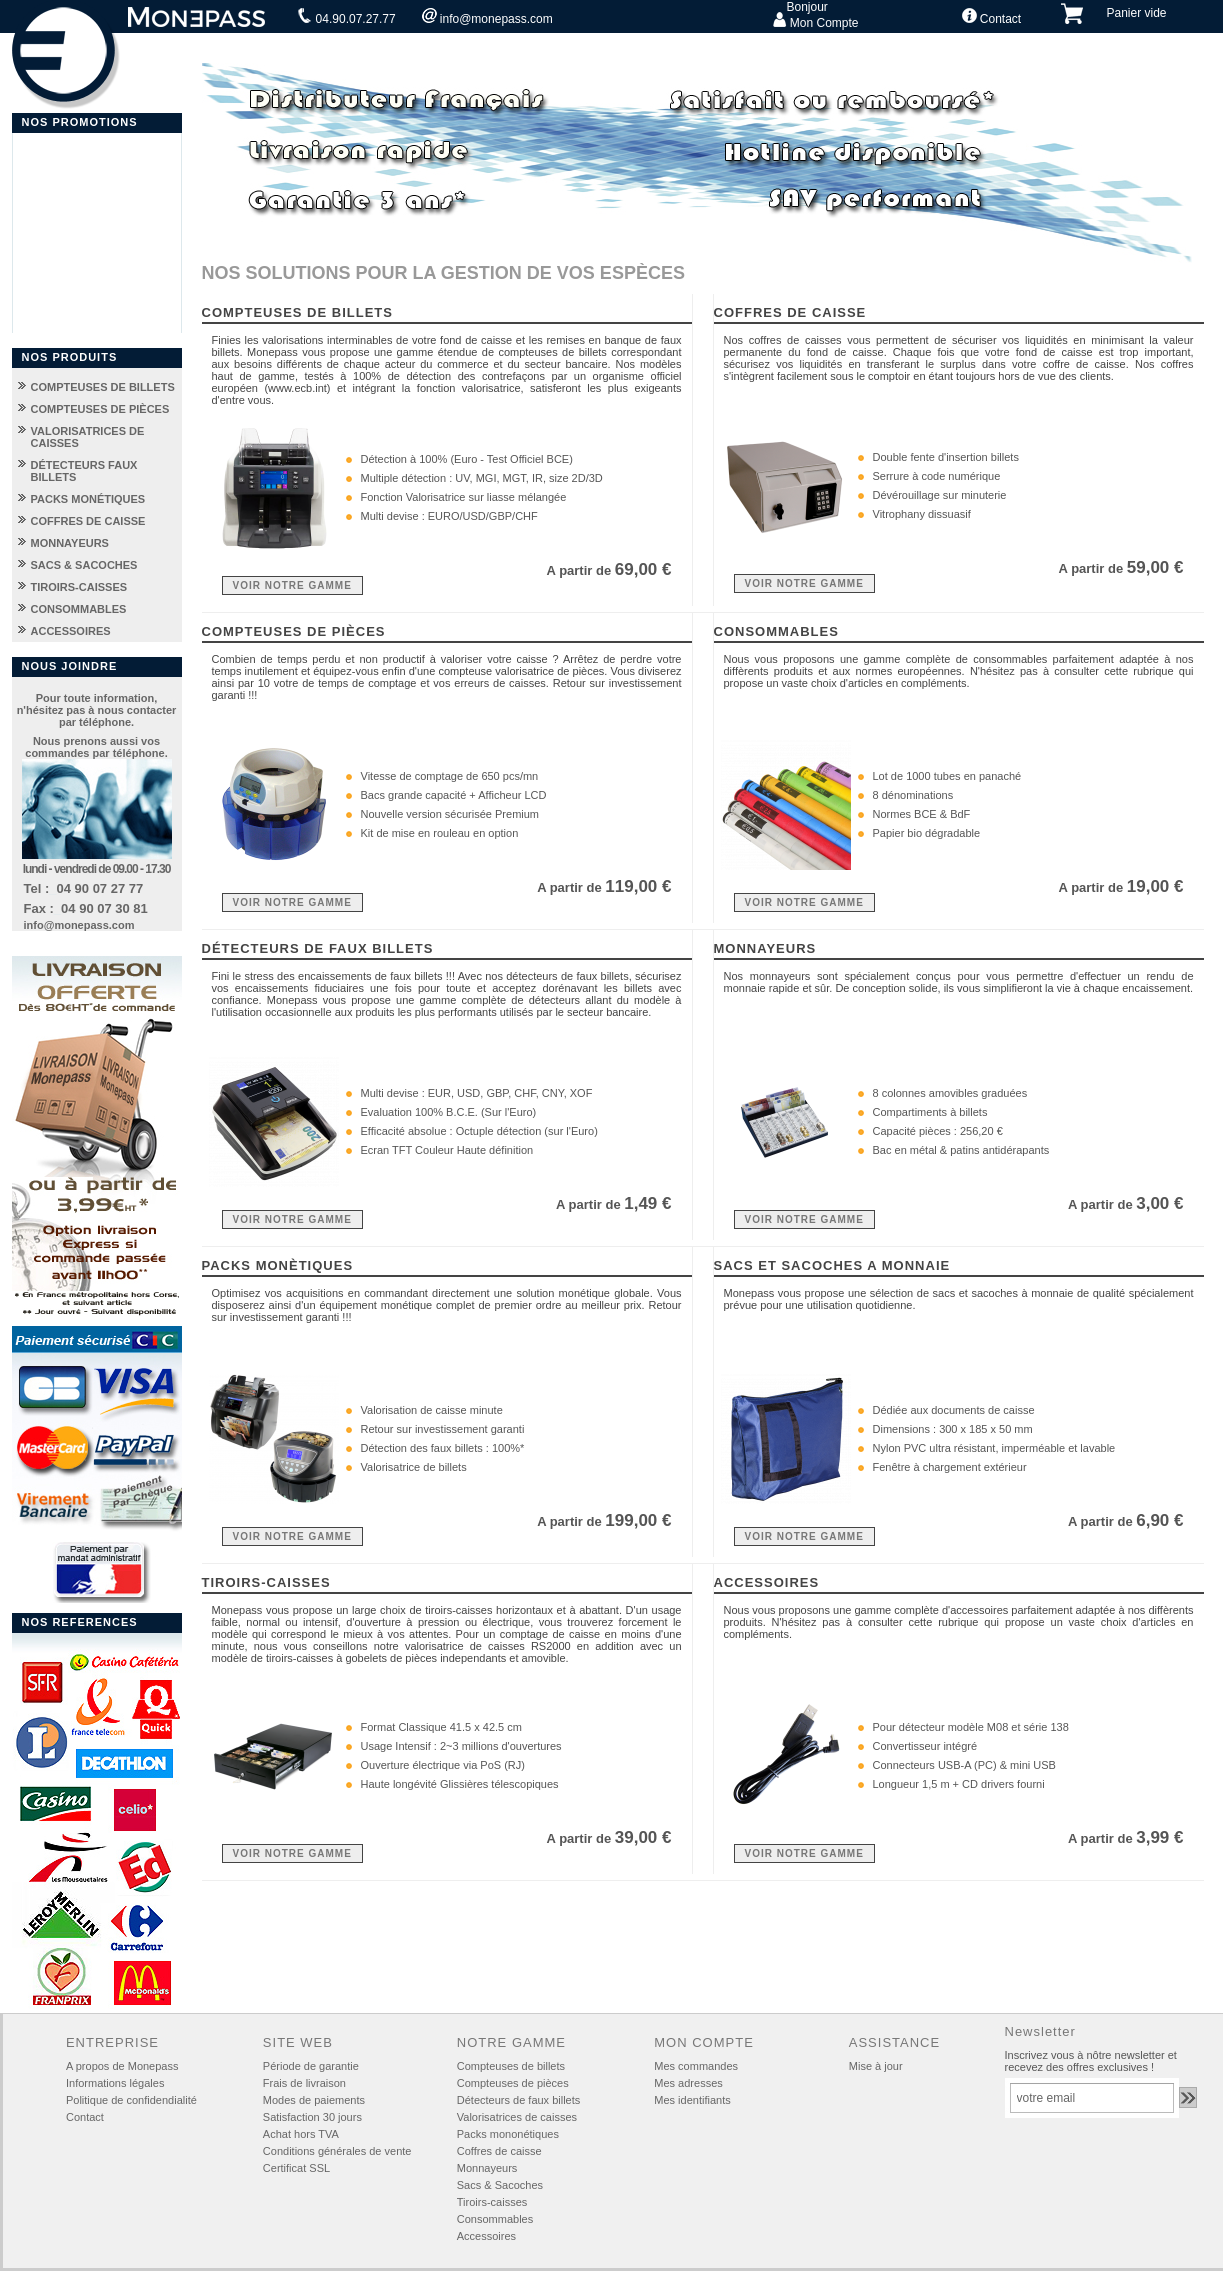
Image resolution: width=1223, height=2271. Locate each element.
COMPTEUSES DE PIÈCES (100, 409)
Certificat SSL (296, 2168)
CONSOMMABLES (79, 609)
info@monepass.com (487, 17)
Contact (992, 17)
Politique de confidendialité (131, 2100)
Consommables (495, 2219)
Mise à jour (876, 2066)
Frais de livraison (304, 2083)
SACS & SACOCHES (84, 565)
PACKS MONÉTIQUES (88, 499)
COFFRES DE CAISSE (88, 521)
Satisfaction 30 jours (312, 2117)
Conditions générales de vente (337, 2151)
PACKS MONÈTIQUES (278, 1265)
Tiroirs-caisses (492, 2202)
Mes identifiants (692, 2100)
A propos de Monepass (122, 2066)
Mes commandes (696, 2066)
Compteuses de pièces (513, 2083)
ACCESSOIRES (71, 631)
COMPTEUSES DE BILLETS (103, 387)
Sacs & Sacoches (500, 2185)
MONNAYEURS (70, 543)
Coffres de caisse (499, 2151)
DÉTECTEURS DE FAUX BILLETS (318, 948)
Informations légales (115, 2083)
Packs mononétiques (508, 2134)
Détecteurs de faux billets (519, 2100)
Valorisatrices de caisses (517, 2117)
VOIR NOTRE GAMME (292, 585)
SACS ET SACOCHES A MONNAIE (832, 1265)
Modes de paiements (314, 2100)
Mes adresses (688, 2083)
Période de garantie (311, 2066)
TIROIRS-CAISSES (79, 587)
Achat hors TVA (301, 2134)
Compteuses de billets (511, 2066)
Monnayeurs (487, 2168)
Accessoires (486, 2236)
